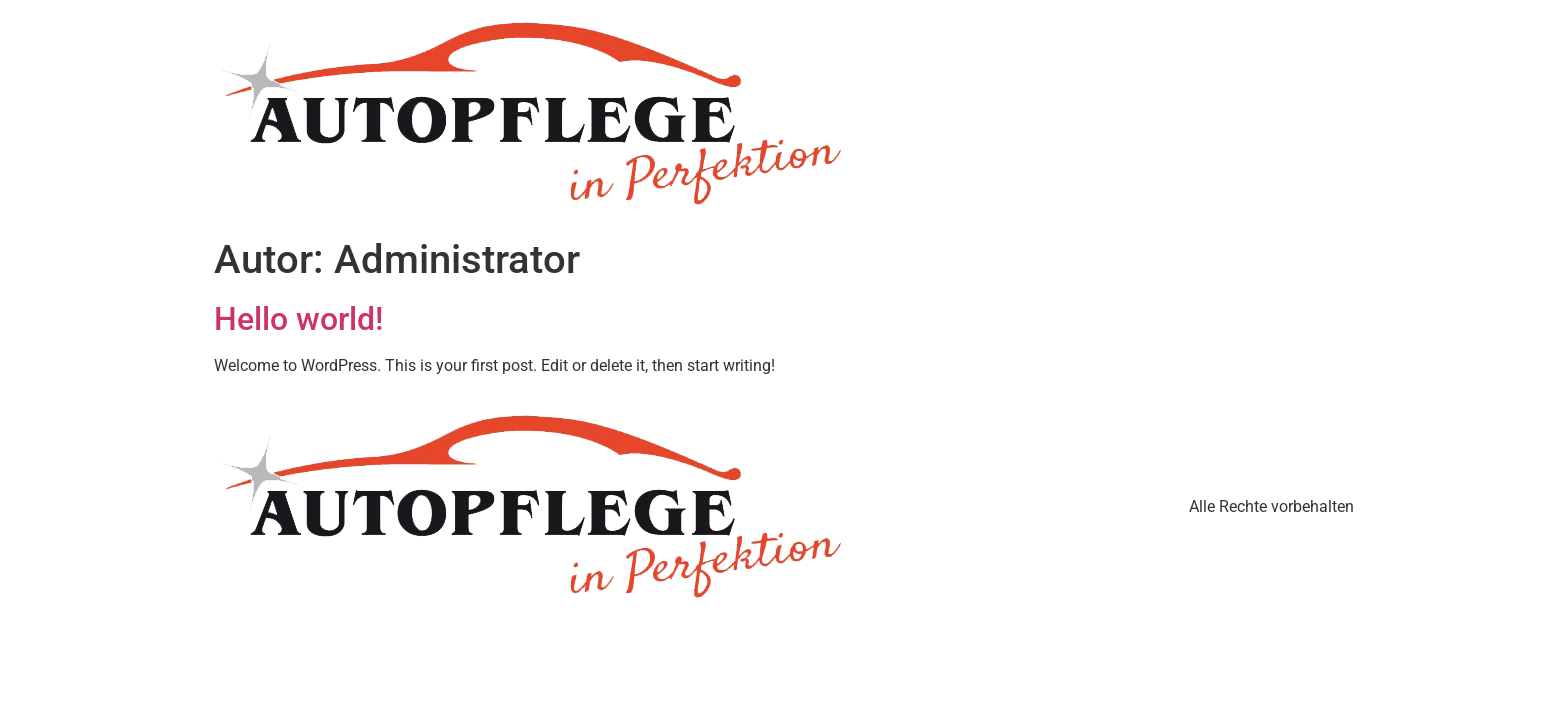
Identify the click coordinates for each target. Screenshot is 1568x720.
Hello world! (298, 319)
